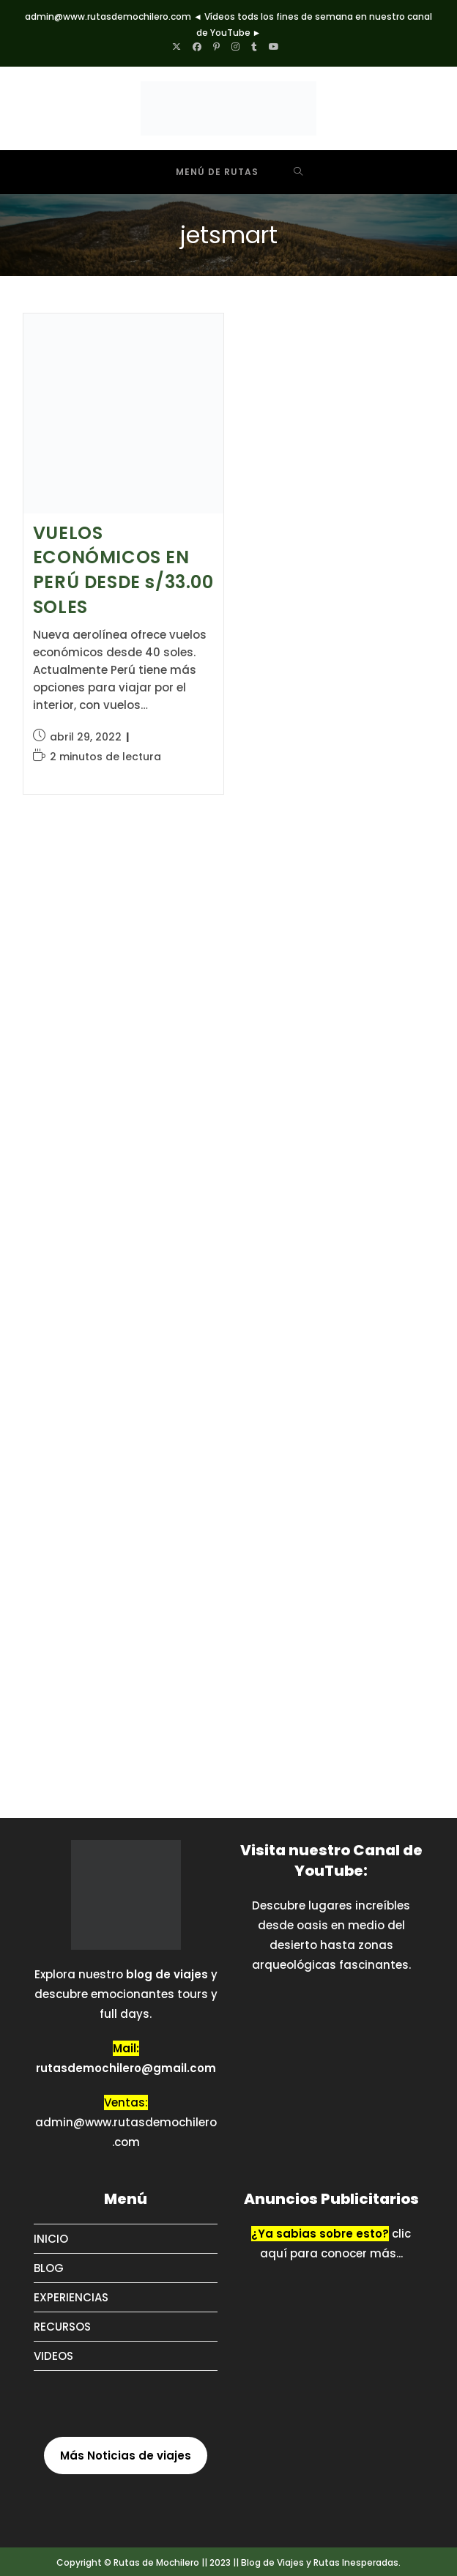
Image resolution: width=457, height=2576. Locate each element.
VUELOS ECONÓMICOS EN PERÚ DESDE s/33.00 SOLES (123, 570)
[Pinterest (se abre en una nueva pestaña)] (216, 46)
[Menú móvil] (206, 172)
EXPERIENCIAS (71, 2297)
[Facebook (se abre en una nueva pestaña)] (197, 46)
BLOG (49, 2268)
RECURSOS (62, 2326)
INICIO (51, 2238)
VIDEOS (53, 2356)
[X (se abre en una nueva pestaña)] (179, 46)
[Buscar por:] (298, 172)
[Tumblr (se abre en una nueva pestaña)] (254, 46)
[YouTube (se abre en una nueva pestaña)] (274, 46)
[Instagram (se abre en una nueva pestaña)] (235, 46)
